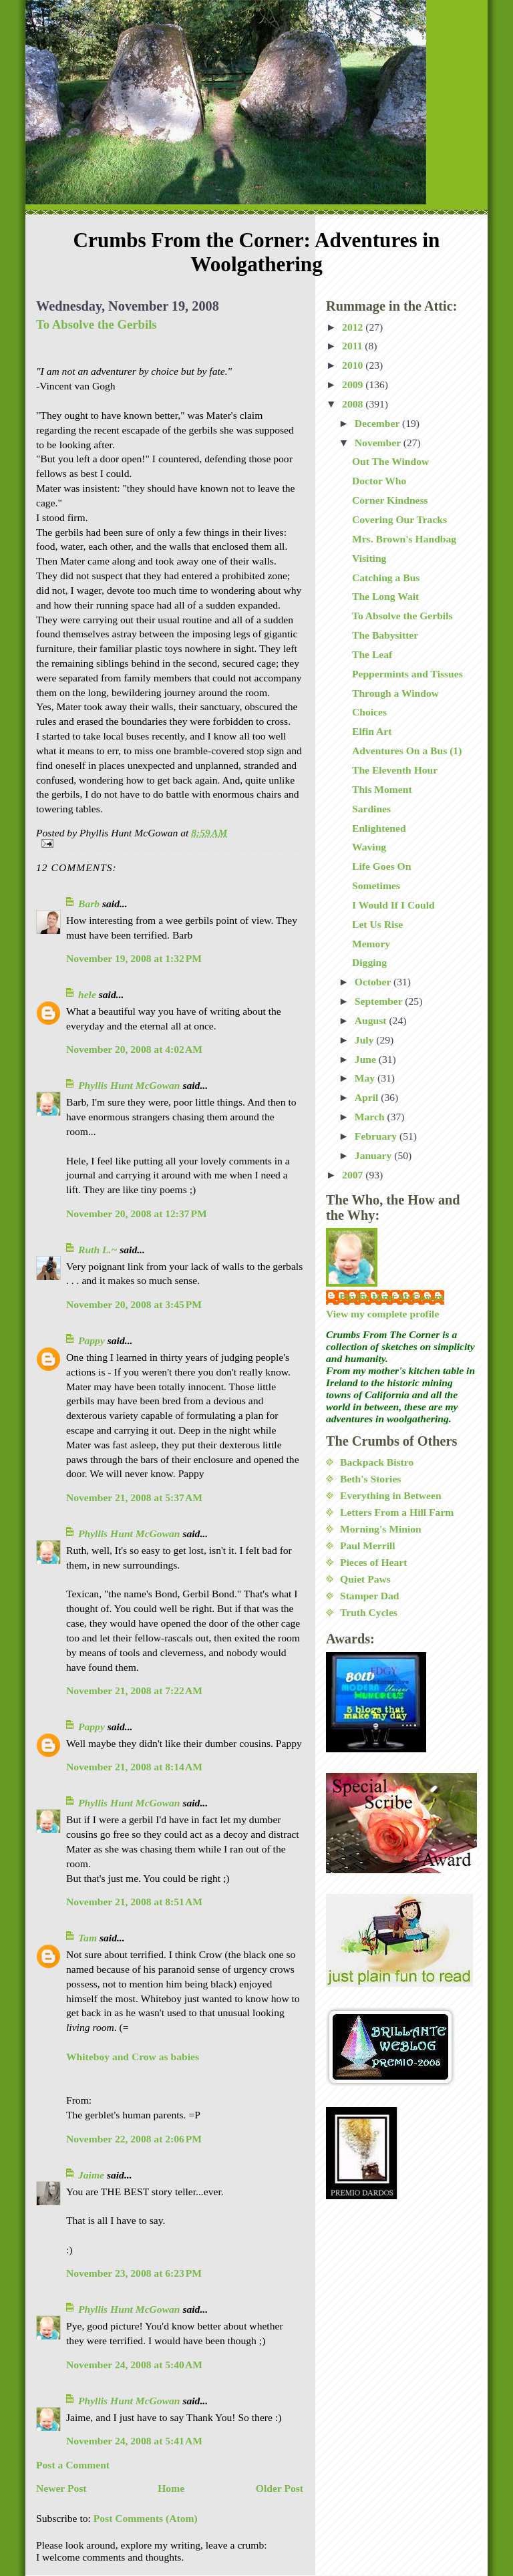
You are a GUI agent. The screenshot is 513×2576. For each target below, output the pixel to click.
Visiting (369, 558)
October (374, 981)
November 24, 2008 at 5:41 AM (134, 2440)
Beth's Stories (370, 1478)
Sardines (371, 808)
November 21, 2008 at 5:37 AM (134, 1497)
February (377, 1136)
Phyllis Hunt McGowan (129, 1085)
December (378, 423)
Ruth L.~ (97, 1249)
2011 (353, 345)
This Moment (382, 789)
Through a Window (395, 693)
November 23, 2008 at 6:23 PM (134, 2273)
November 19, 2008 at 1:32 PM (134, 958)
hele (87, 994)
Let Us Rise (377, 924)
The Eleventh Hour (395, 770)
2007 (353, 1174)
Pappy (91, 1340)
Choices (369, 711)
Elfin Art (371, 731)
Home (171, 2488)
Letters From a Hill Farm (397, 1512)
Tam (87, 1937)
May (366, 1078)
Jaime (91, 2175)
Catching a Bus (385, 577)
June (367, 1059)
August (372, 1020)
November (379, 442)
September (380, 1001)
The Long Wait (385, 596)
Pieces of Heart (373, 1562)
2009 (353, 384)
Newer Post (61, 2488)
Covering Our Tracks (399, 519)
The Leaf (372, 654)
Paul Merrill (367, 1545)
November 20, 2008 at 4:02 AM (134, 1049)
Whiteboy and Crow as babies (132, 2056)
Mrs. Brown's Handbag (404, 538)
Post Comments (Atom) (146, 2518)
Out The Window (390, 461)
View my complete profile (382, 1313)
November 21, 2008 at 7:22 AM (134, 1690)
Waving (369, 846)
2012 (353, 327)
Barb (89, 903)
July (366, 1039)
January (374, 1155)
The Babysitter (385, 635)
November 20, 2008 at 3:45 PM (134, 1304)
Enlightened (379, 828)
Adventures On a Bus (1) (407, 750)
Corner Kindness (390, 500)
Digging (369, 962)
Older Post (279, 2488)
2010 (353, 365)
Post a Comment (73, 2464)
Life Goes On (381, 866)
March (371, 1116)
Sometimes (376, 885)
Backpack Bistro (376, 1462)
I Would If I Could (393, 905)
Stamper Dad (369, 1595)
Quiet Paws (365, 1579)
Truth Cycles (368, 1612)
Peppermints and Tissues (407, 673)
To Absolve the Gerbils (96, 324)
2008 (353, 404)
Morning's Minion (380, 1529)
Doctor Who (379, 480)
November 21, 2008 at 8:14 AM (134, 1766)
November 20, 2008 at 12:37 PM (136, 1213)
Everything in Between (391, 1495)
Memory (371, 943)
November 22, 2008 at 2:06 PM (134, 2138)
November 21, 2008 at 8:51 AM (134, 1901)
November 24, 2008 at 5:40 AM (134, 2364)
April (368, 1097)
